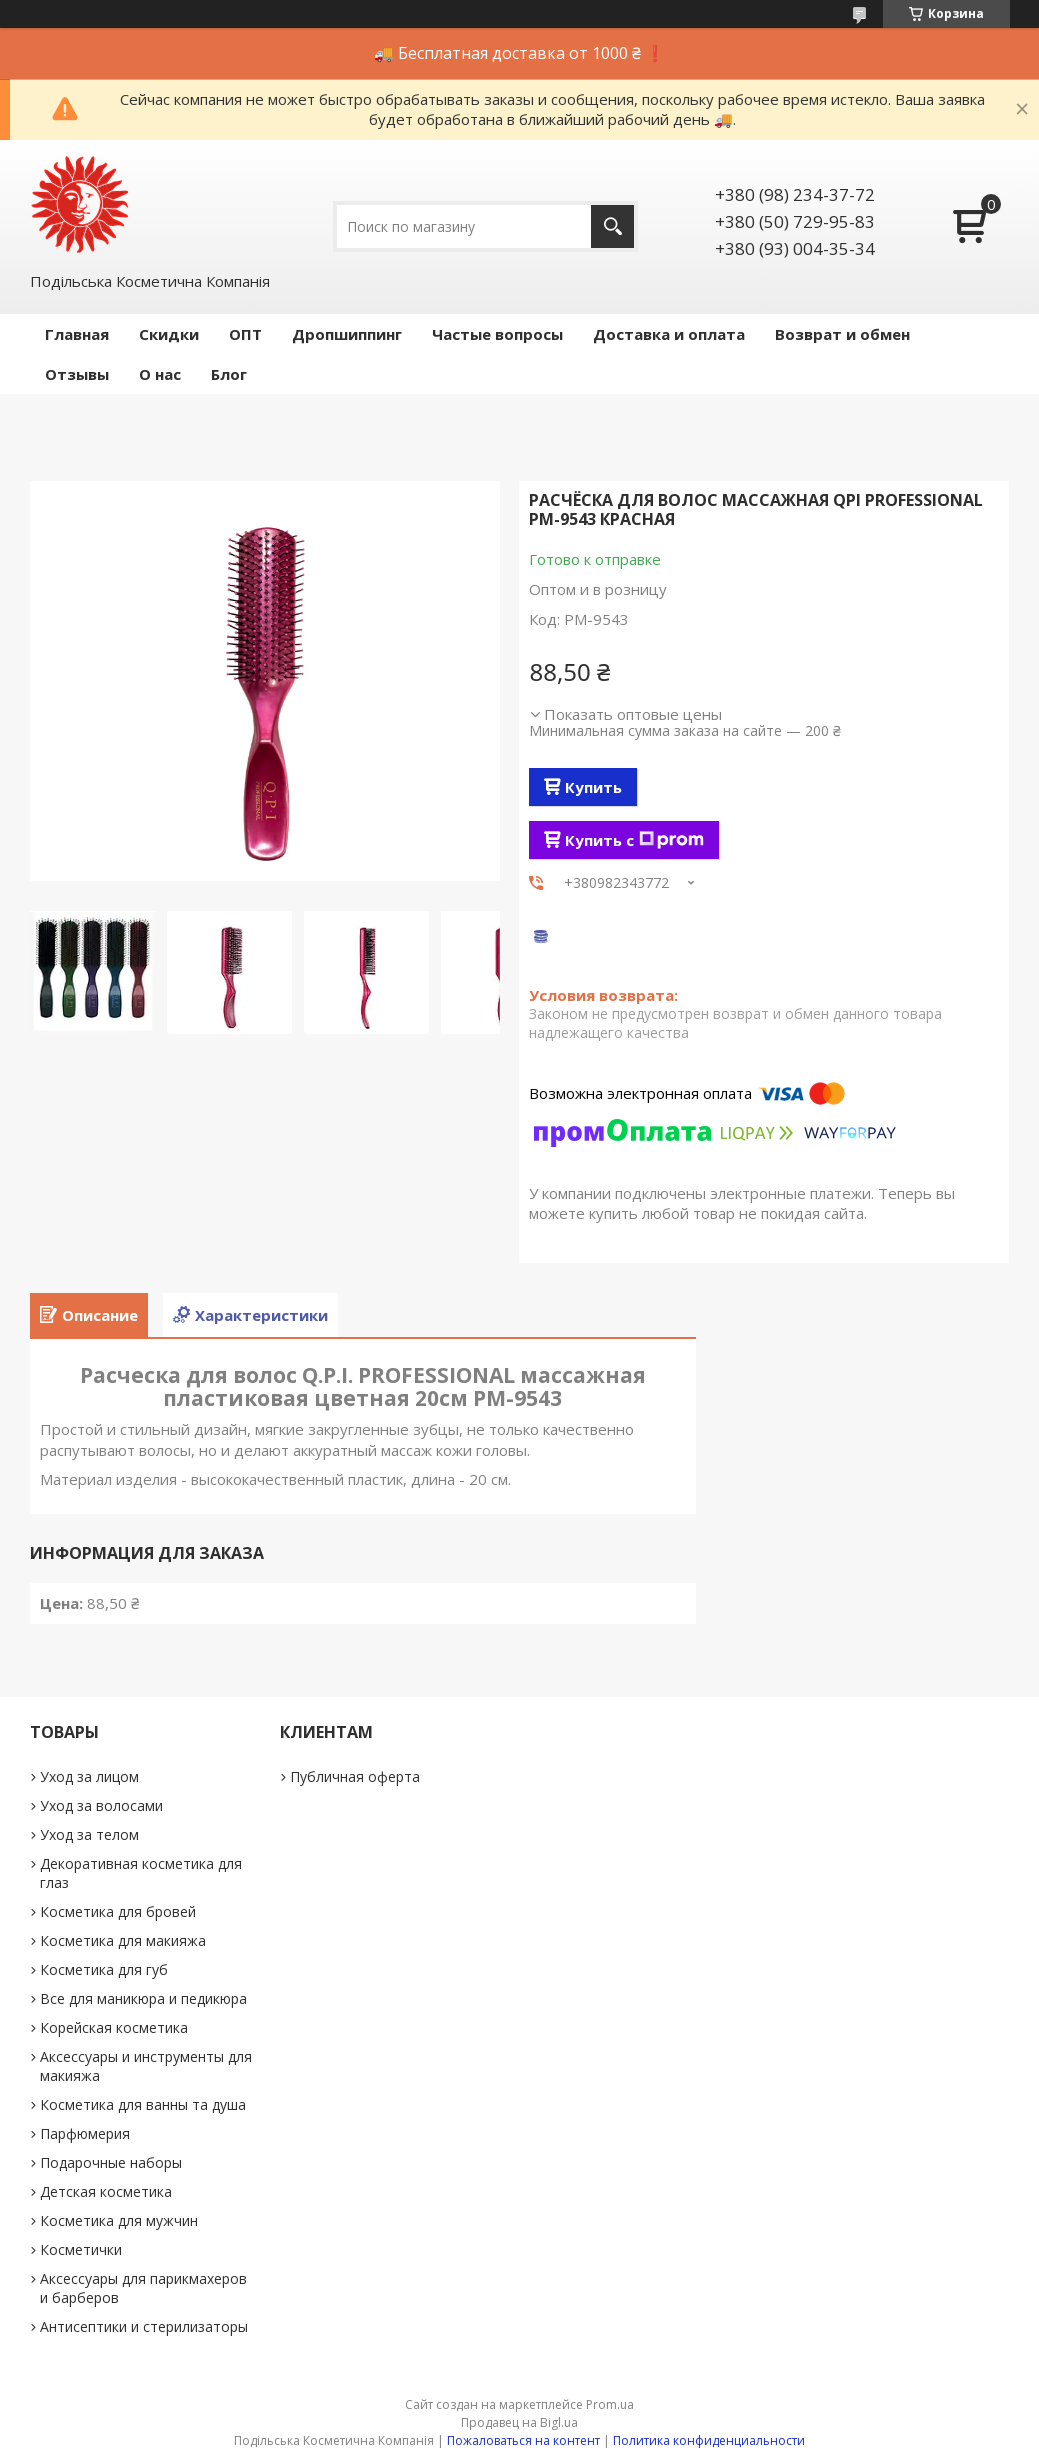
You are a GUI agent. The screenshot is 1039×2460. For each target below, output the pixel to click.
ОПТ (245, 334)
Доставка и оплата (669, 334)
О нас (160, 374)
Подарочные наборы (111, 2162)
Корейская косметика (114, 2027)
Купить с (634, 840)
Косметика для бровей (118, 1911)
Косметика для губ (104, 1969)
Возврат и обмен (842, 334)
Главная (77, 334)
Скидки (169, 334)
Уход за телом (89, 1834)
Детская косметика (106, 2191)
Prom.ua (610, 2404)
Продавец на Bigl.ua (519, 2422)
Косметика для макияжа (123, 1940)
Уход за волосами (101, 1805)
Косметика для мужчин (119, 2220)
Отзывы (77, 374)
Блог (229, 374)
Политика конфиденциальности (709, 2440)
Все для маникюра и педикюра (143, 1998)
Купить (593, 787)
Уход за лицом (89, 1776)
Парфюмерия (85, 2133)
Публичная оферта (355, 1776)
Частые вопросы (497, 334)
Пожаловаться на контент (523, 2440)
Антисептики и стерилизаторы (144, 2326)
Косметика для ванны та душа (143, 2104)
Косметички (81, 2249)
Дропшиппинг (347, 334)
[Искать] (612, 226)
